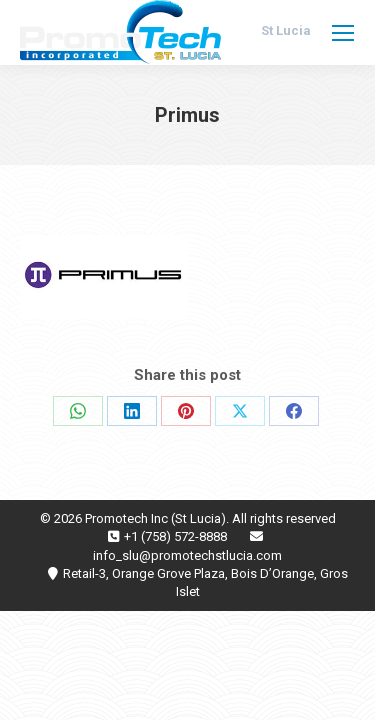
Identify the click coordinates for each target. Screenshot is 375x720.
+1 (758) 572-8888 (175, 536)
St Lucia (286, 30)
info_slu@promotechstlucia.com (187, 555)
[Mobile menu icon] (343, 33)
